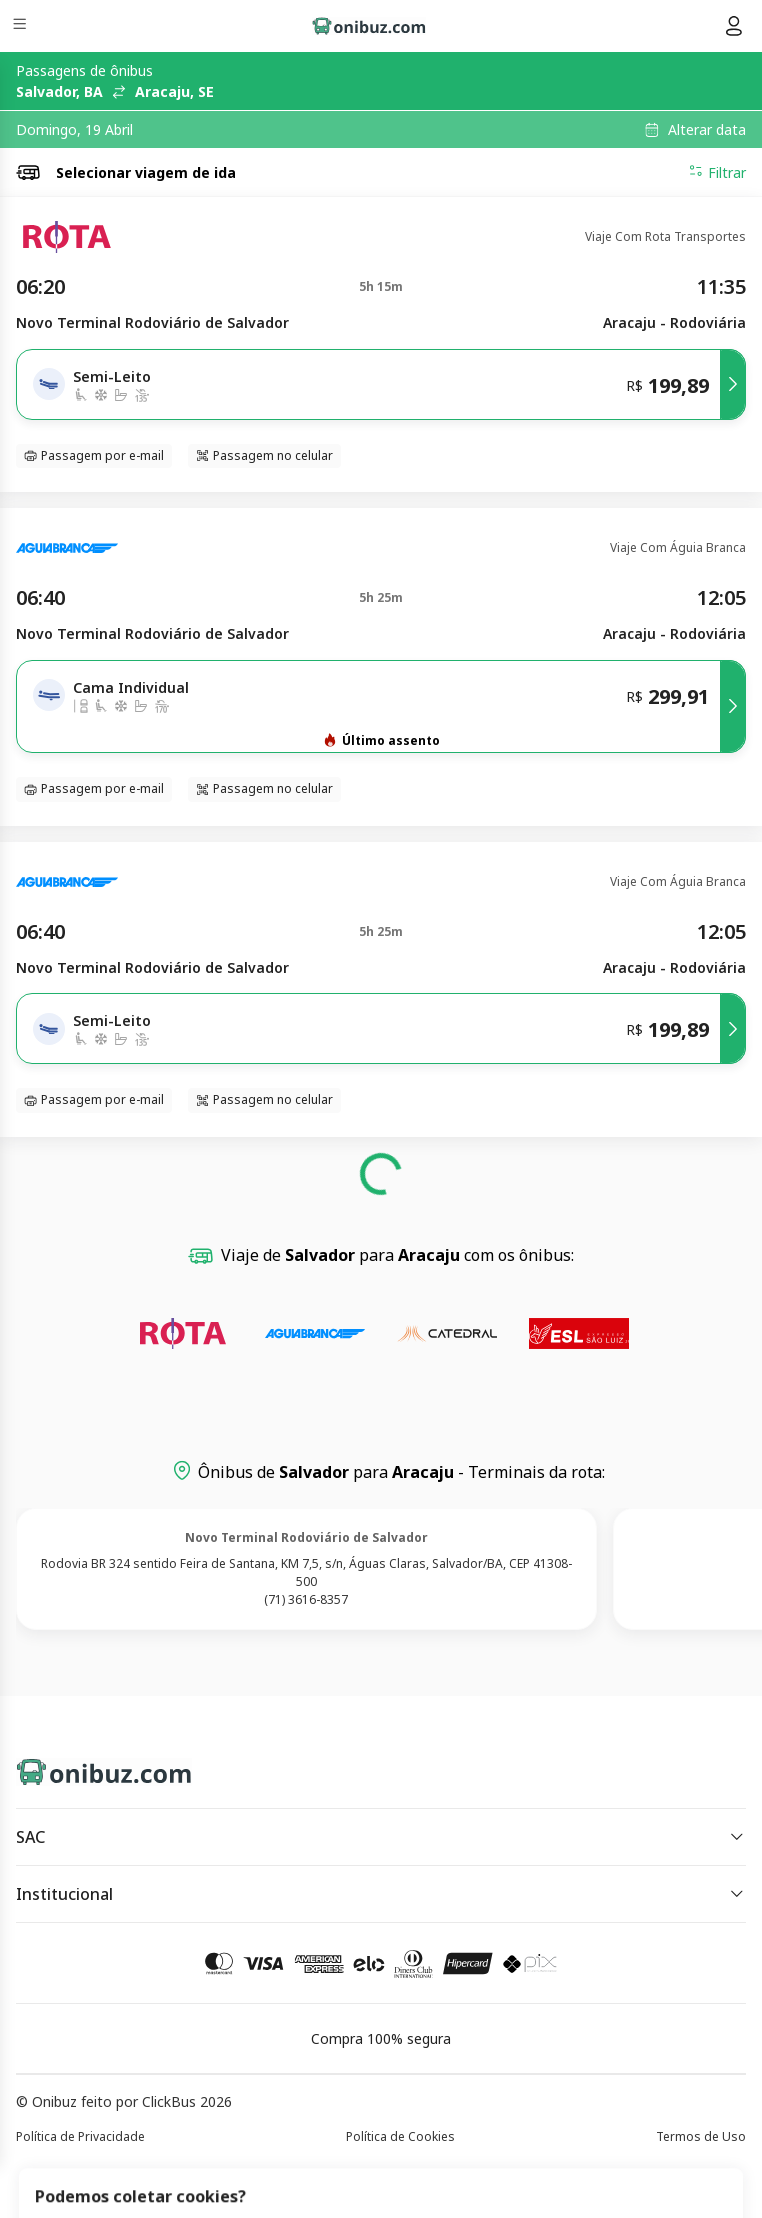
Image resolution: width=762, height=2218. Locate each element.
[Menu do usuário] (734, 26)
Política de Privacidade (80, 2136)
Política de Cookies (400, 2136)
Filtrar (717, 172)
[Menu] (21, 26)
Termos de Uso (701, 2136)
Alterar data (707, 130)
